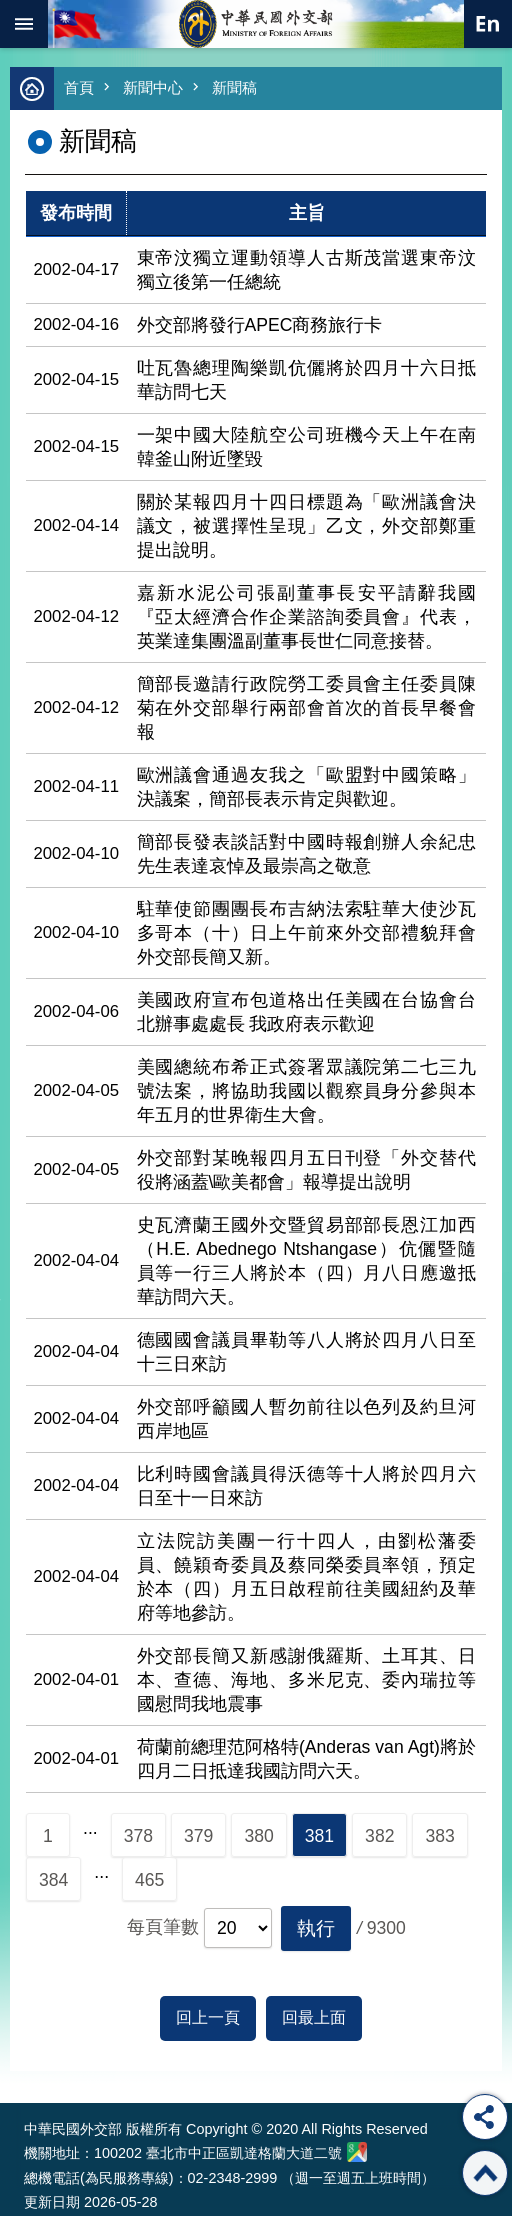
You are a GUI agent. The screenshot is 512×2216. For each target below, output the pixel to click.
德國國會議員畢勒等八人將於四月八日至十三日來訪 (307, 1352)
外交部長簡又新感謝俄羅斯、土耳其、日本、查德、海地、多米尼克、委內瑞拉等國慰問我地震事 (307, 1680)
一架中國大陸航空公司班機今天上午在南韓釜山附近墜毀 (307, 447)
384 (53, 1880)
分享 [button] (485, 2117)
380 (258, 1836)
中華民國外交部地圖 (357, 2152)
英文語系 (488, 24)
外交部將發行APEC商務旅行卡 (260, 325)
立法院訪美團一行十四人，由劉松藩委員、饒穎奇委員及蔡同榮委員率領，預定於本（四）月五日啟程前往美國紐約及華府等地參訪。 (307, 1577)
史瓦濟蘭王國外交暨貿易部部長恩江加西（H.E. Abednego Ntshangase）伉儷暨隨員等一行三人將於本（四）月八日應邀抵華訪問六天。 (307, 1261)
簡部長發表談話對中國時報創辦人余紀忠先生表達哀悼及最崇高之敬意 (307, 854)
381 (319, 1836)
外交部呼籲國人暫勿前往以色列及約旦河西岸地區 (307, 1419)
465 (149, 1880)
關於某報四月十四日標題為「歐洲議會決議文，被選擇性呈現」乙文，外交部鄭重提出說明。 (307, 526)
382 (379, 1836)
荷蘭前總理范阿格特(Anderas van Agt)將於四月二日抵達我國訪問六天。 (307, 1759)
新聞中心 (153, 87)
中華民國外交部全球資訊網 (256, 24)
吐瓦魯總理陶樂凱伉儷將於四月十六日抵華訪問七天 (307, 380)
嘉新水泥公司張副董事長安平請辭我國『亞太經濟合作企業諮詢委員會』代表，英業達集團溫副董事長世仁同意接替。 (307, 617)
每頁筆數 (163, 1927)
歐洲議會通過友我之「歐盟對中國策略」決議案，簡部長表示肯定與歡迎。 (307, 787)
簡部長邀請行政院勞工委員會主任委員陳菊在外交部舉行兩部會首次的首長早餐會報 (307, 708)
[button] (316, 1928)
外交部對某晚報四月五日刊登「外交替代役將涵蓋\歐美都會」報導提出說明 (307, 1170)
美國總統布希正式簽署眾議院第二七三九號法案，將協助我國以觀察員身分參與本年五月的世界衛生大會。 (307, 1091)
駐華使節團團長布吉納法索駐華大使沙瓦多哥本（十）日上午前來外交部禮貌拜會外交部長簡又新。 (307, 933)
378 (138, 1836)
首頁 (79, 87)
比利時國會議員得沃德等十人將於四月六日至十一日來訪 (307, 1486)
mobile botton (24, 24)
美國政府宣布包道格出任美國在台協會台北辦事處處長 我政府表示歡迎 (307, 1012)
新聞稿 (234, 87)
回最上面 (314, 2017)
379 (198, 1836)
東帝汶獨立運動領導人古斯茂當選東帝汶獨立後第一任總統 (307, 270)
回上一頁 (208, 2017)
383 (439, 1836)
